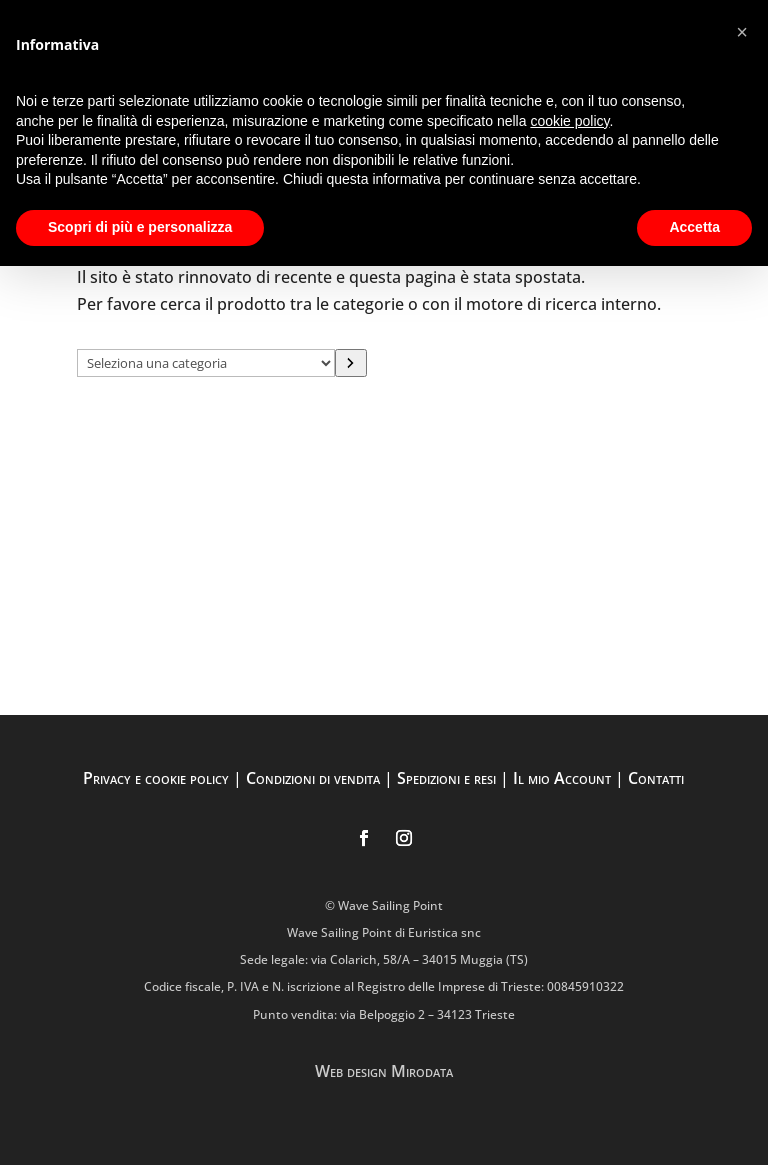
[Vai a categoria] (351, 363)
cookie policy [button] (569, 121)
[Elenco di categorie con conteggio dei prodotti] (206, 363)
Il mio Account (562, 778)
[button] (742, 32)
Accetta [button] (694, 227)
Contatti (656, 778)
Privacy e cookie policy (156, 778)
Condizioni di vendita (313, 778)
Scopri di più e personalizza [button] (140, 227)
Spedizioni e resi (446, 778)
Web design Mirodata (384, 1071)
